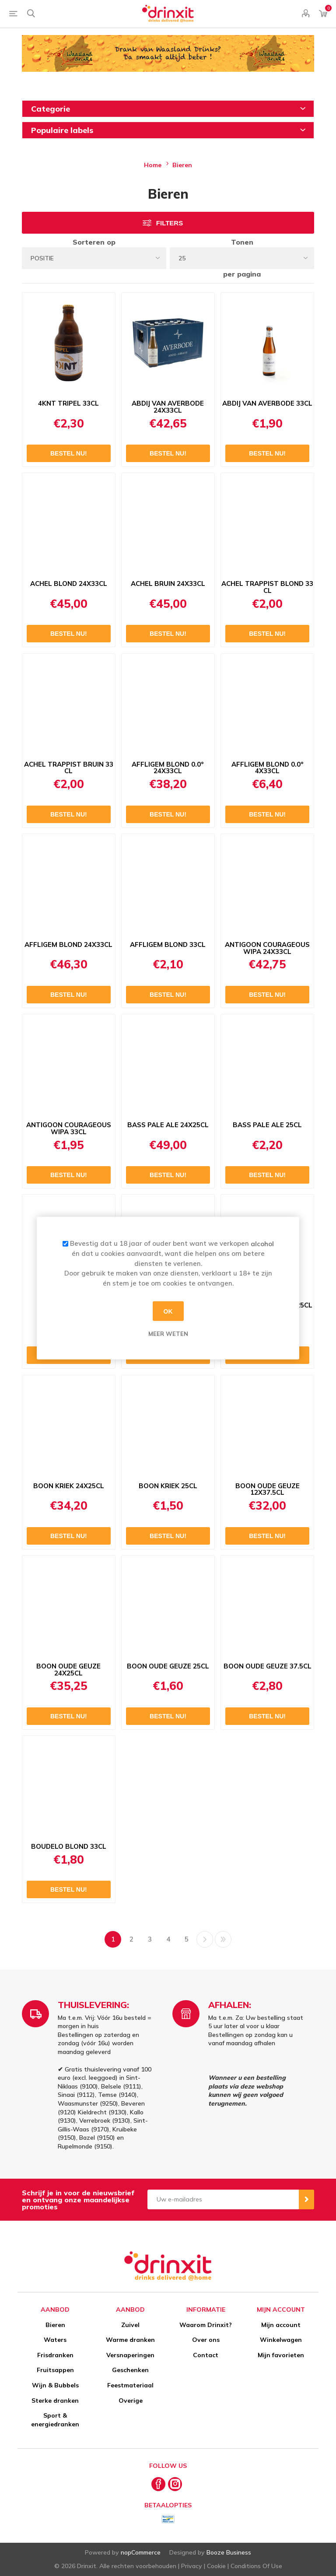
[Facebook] (158, 2484)
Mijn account (281, 2325)
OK (168, 1310)
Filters (169, 223)
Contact (205, 2355)
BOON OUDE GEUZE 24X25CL (68, 1670)
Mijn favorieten (281, 2355)
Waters (55, 2340)
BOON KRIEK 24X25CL (68, 1486)
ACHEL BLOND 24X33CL (68, 583)
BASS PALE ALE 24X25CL (168, 1125)
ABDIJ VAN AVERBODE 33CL (267, 403)
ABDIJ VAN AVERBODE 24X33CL (168, 407)
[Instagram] (175, 2484)
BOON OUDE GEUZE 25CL (168, 1666)
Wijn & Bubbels (55, 2385)
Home (152, 165)
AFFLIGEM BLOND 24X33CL (68, 944)
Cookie (216, 2566)
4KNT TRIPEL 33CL (68, 403)
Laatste (223, 1939)
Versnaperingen (130, 2355)
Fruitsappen (55, 2370)
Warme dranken (130, 2340)
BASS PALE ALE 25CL (267, 1125)
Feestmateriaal (130, 2385)
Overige (131, 2400)
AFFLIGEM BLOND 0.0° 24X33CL (168, 768)
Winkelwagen (281, 2340)
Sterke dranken (55, 2400)
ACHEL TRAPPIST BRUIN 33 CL (68, 768)
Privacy (191, 2566)
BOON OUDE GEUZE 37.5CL (268, 1666)
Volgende (204, 1939)
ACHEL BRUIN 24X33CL (168, 583)
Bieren (55, 2325)
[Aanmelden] (223, 2199)
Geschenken (130, 2370)
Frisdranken (55, 2355)
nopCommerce (141, 2552)
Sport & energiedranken (55, 2419)
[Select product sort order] (94, 258)
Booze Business (228, 2552)
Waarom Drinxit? (205, 2325)
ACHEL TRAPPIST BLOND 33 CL (267, 587)
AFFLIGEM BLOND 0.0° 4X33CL (267, 768)
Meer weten (168, 1333)
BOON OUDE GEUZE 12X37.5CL (267, 1490)
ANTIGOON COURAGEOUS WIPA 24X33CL (267, 948)
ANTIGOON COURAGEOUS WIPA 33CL (68, 1129)
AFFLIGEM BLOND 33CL (168, 944)
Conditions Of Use (256, 2566)
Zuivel (130, 2325)
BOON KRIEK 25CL (168, 1486)
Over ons (206, 2340)
